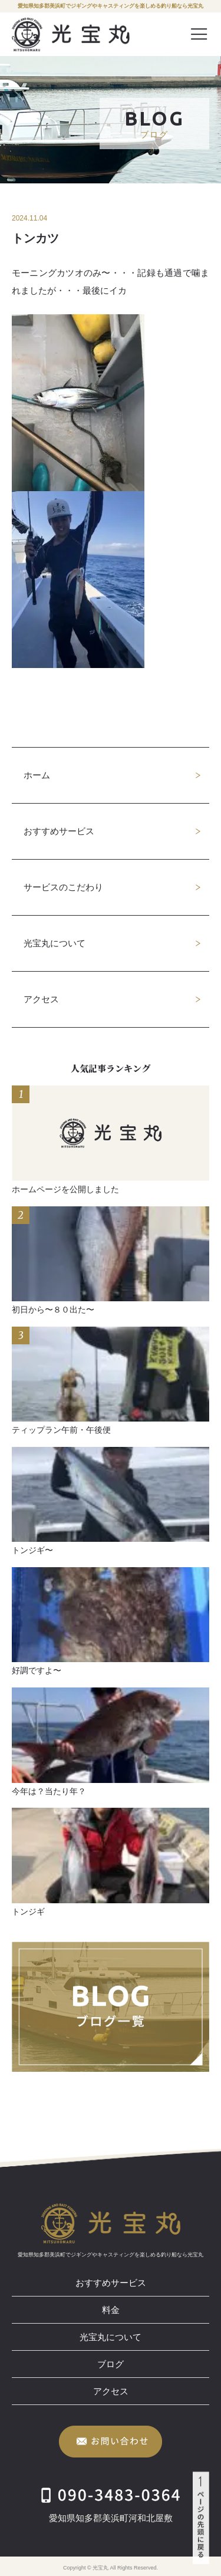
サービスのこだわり (63, 887)
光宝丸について (54, 943)
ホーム (37, 775)
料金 (111, 2310)
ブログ (110, 2364)
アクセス (41, 999)
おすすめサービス (59, 831)
